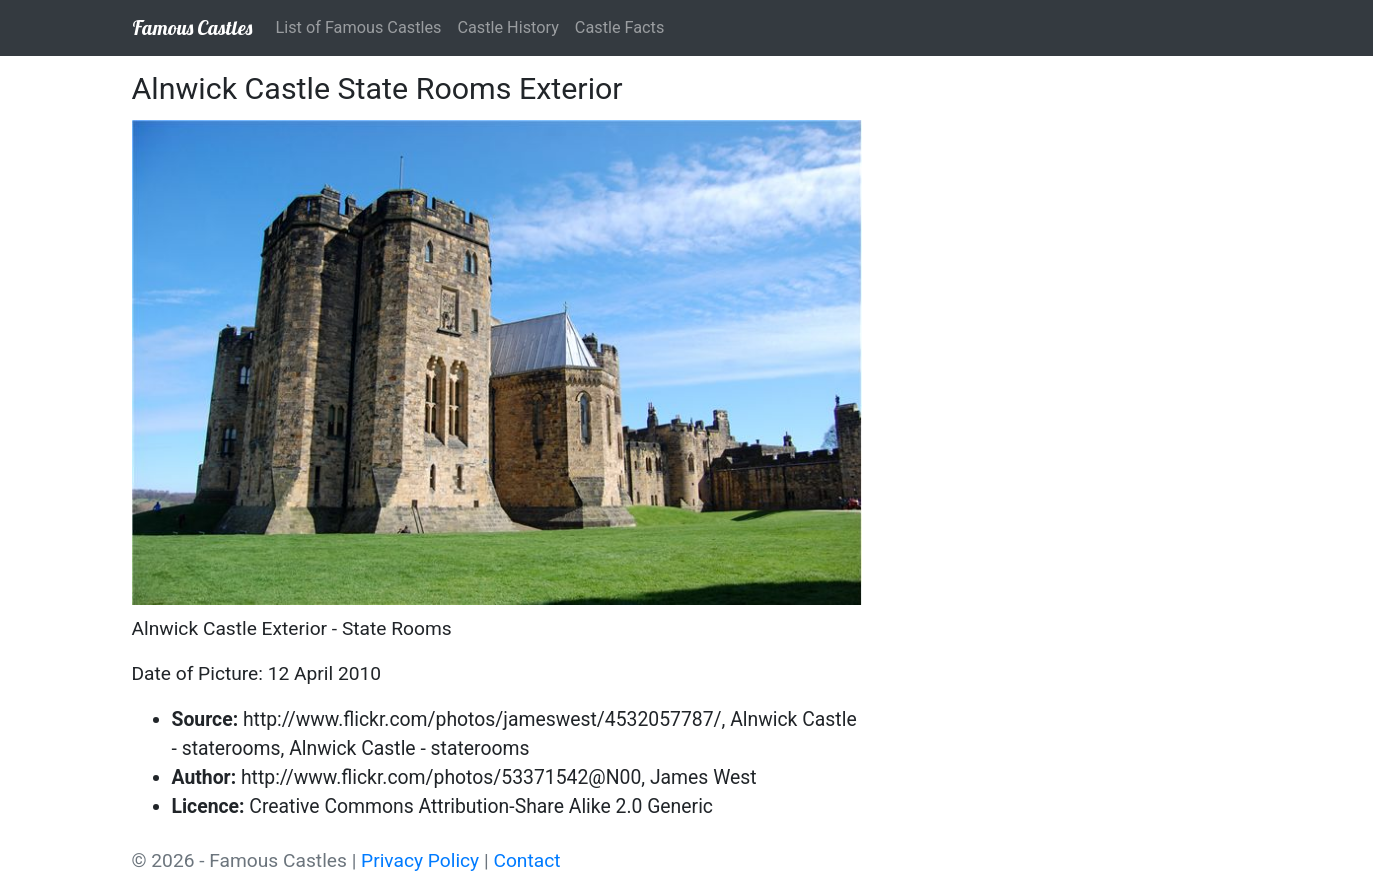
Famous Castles (192, 27)
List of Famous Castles (359, 27)
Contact (526, 860)
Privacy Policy (420, 860)
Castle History (507, 27)
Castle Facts (619, 27)
